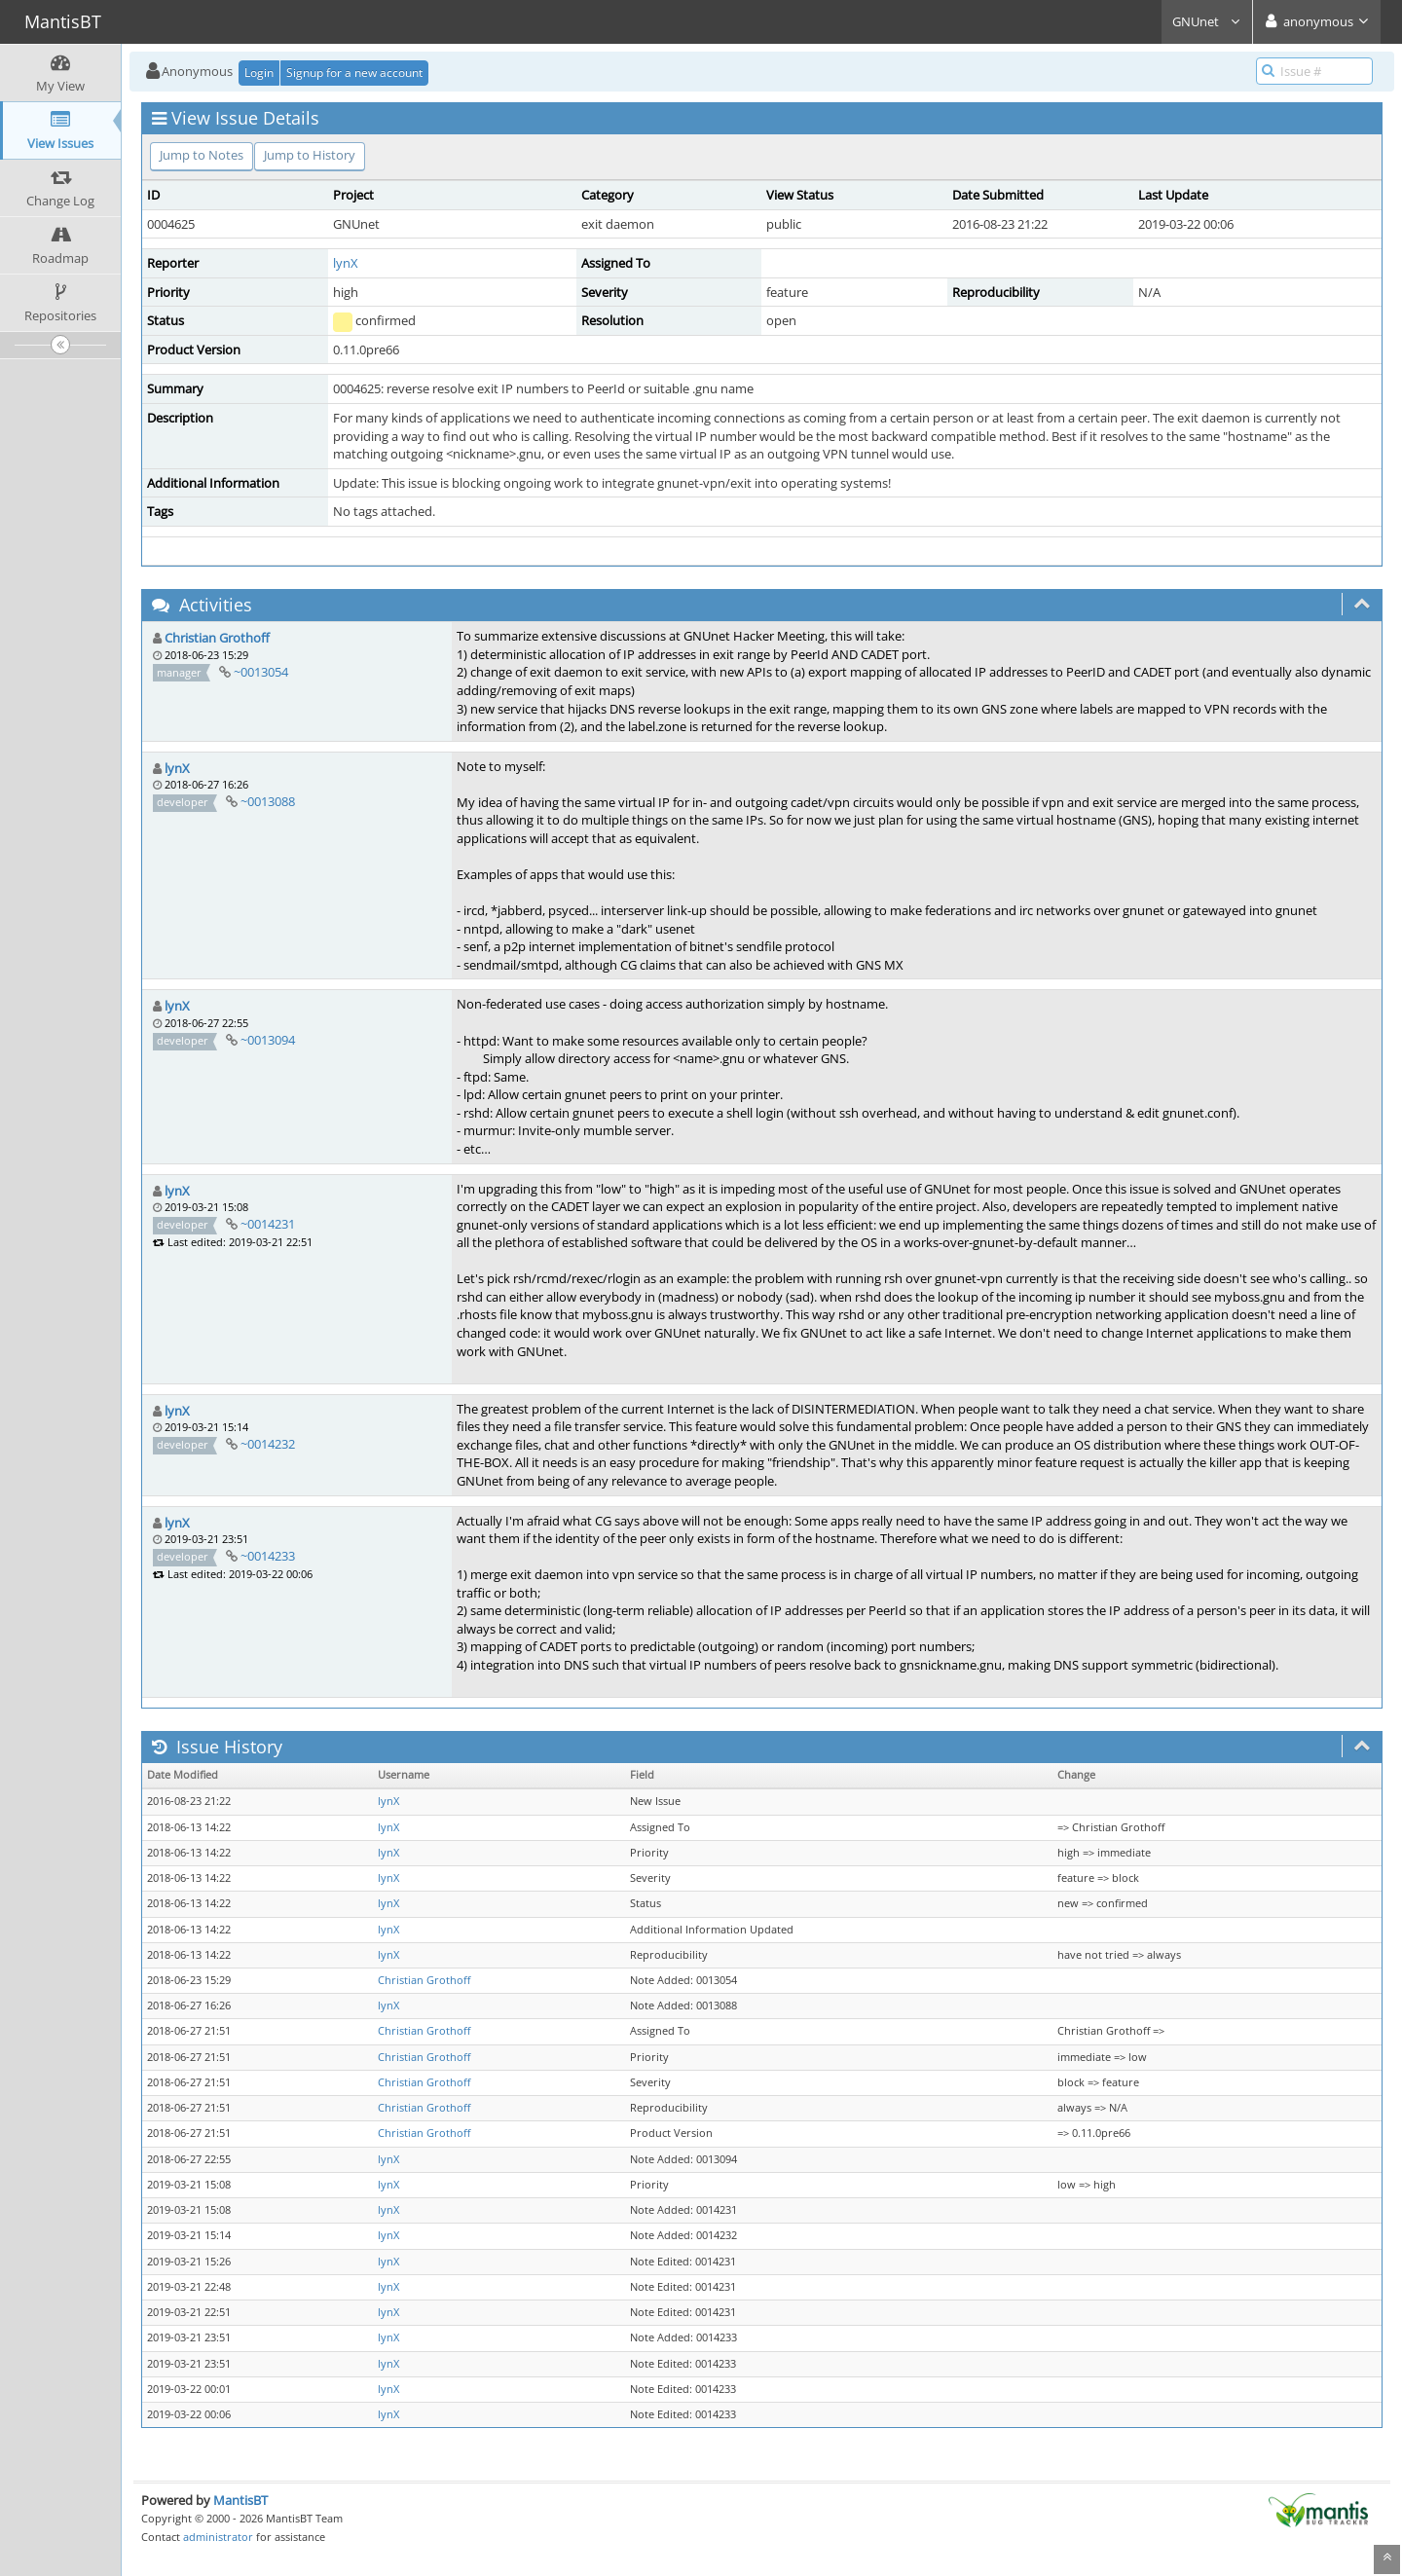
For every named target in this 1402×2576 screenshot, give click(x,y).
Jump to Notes (201, 155)
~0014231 (267, 1224)
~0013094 (267, 1040)
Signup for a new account (354, 72)
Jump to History (309, 155)
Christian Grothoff (217, 637)
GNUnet (1206, 21)
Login (259, 72)
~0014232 (267, 1444)
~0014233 (267, 1555)
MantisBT (240, 2500)
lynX (345, 263)
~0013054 (261, 672)
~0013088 (267, 801)
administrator (218, 2536)
